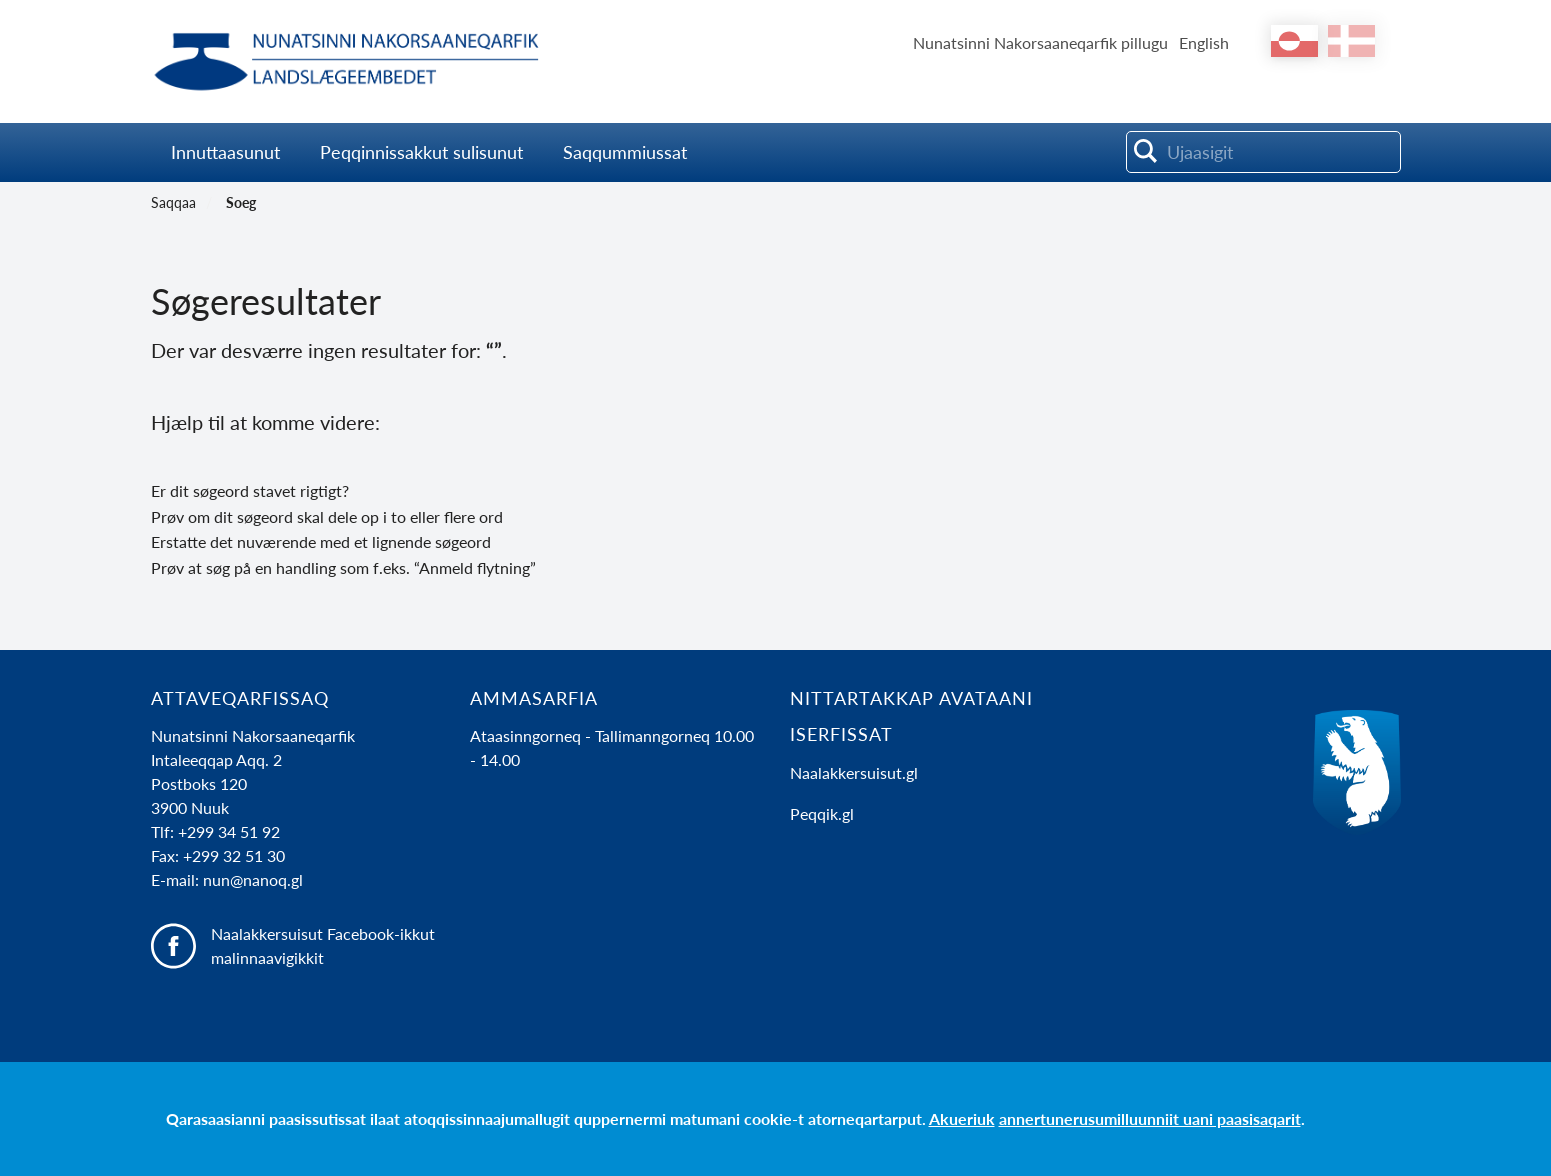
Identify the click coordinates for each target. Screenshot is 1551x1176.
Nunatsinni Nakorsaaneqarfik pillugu (1040, 42)
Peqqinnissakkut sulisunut (421, 152)
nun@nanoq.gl (253, 879)
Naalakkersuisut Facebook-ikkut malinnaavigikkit (323, 945)
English (1204, 42)
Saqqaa (173, 202)
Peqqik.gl (822, 813)
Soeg (241, 202)
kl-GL (1294, 41)
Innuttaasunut (225, 152)
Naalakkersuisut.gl (854, 772)
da (1351, 41)
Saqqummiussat (627, 152)
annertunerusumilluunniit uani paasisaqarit (1150, 1118)
